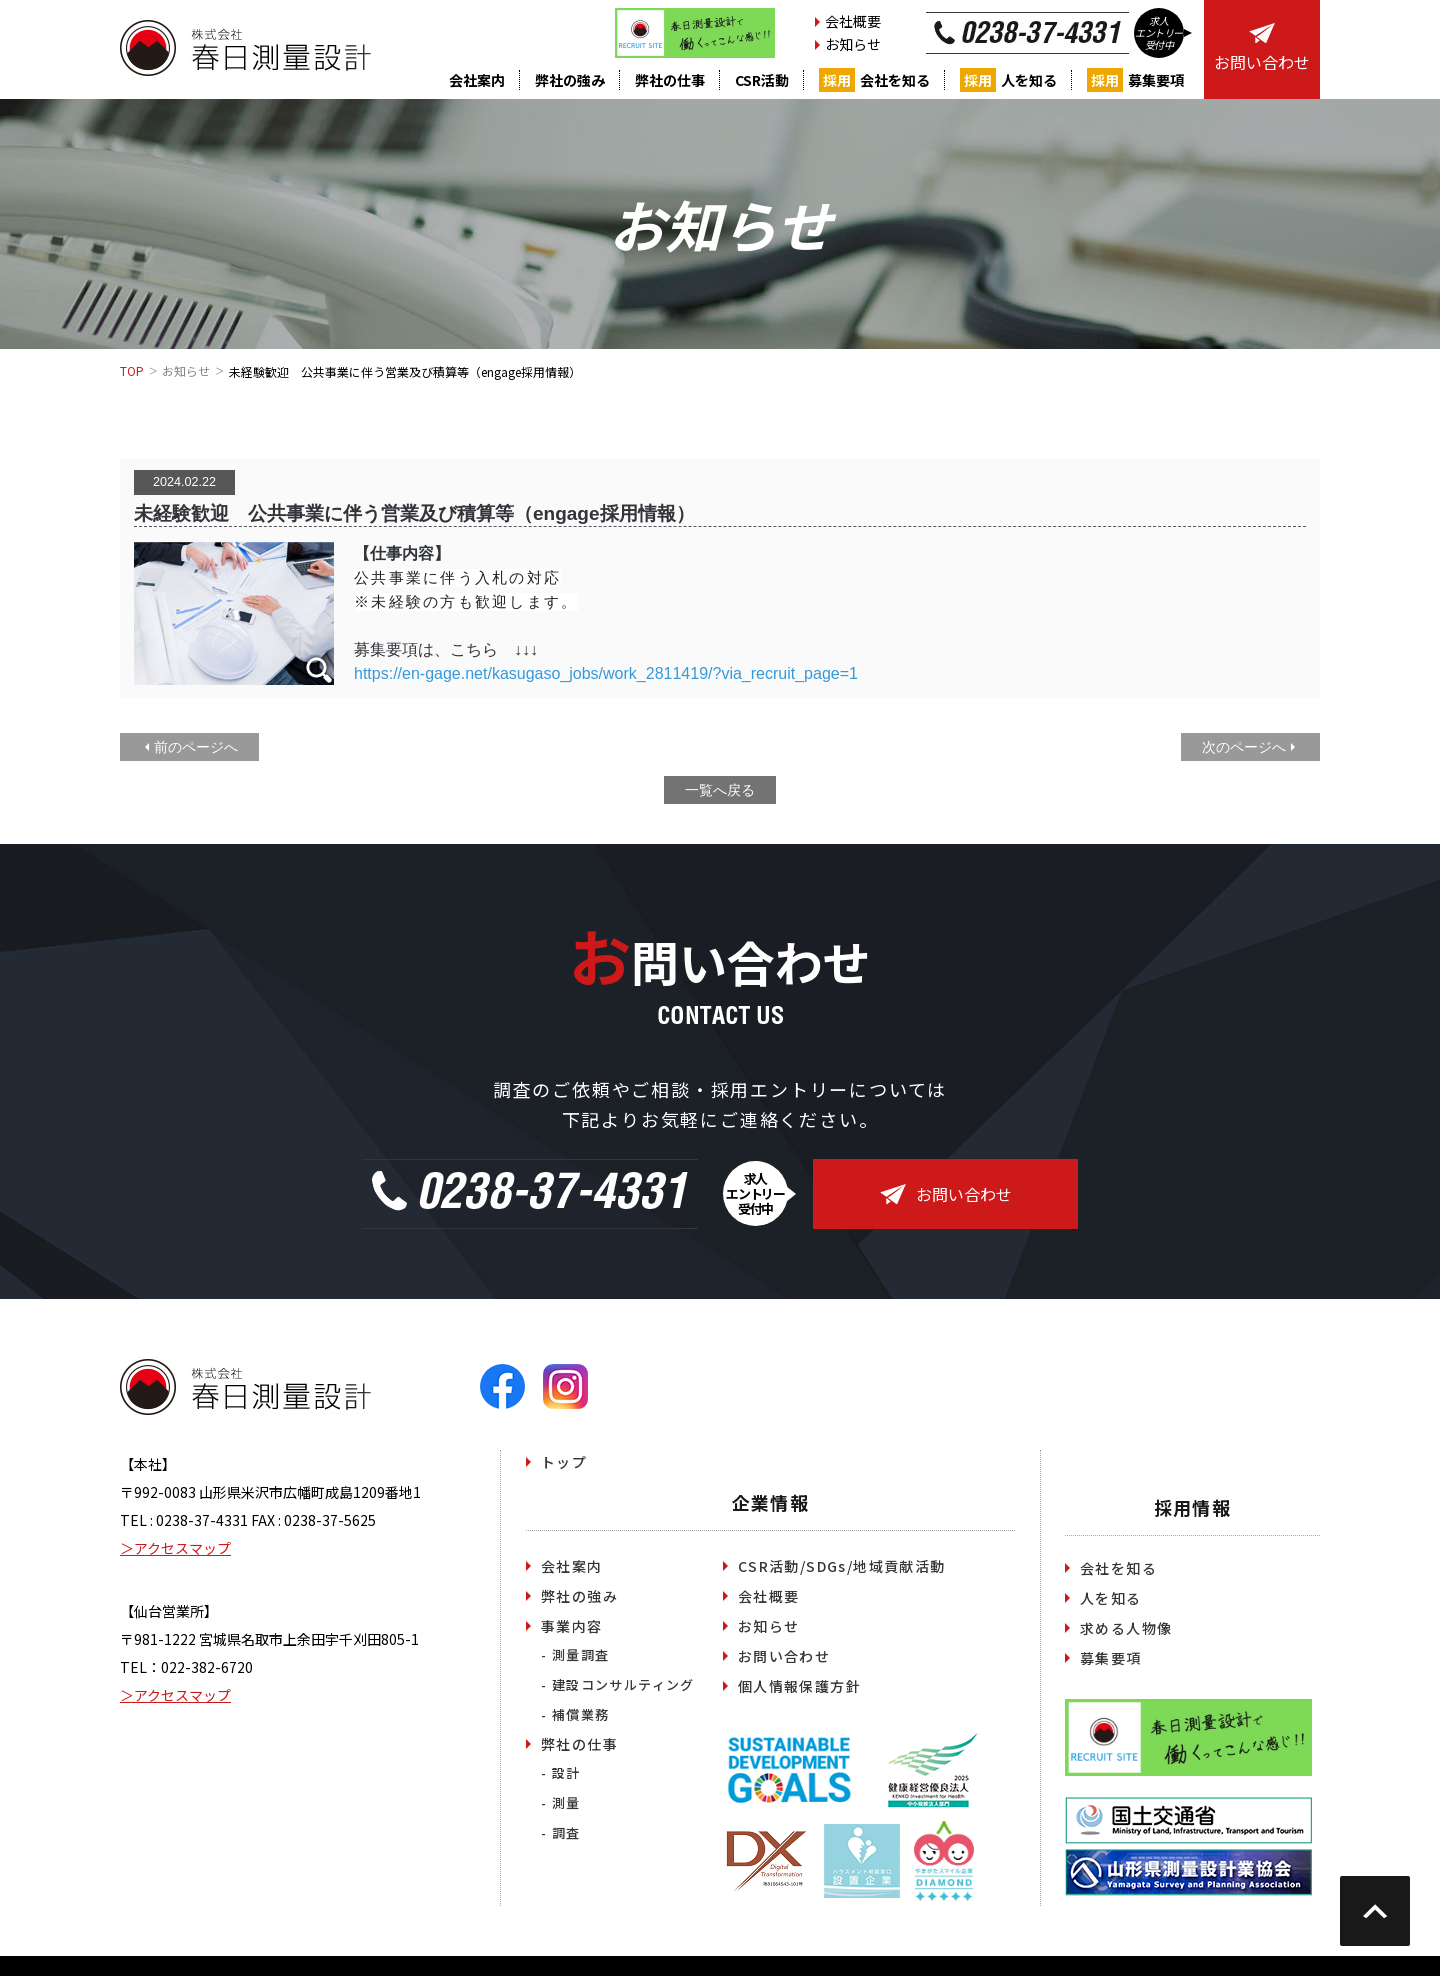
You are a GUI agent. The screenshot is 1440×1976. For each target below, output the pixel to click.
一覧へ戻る (720, 790)
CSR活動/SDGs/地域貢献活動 (842, 1566)
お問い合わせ (946, 1194)
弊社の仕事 (670, 80)
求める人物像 (1126, 1628)
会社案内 (477, 80)
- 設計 (561, 1772)
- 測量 (561, 1802)
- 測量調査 (575, 1654)
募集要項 (1135, 80)
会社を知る (874, 80)
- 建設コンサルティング (618, 1684)
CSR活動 (762, 80)
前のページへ (196, 747)
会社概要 (853, 21)
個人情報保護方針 (799, 1686)
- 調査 (561, 1832)
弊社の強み (570, 80)
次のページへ (1244, 747)
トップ (564, 1462)
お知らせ (853, 44)
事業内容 (572, 1626)
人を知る (1008, 80)
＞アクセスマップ (175, 1548)
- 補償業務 (575, 1714)
